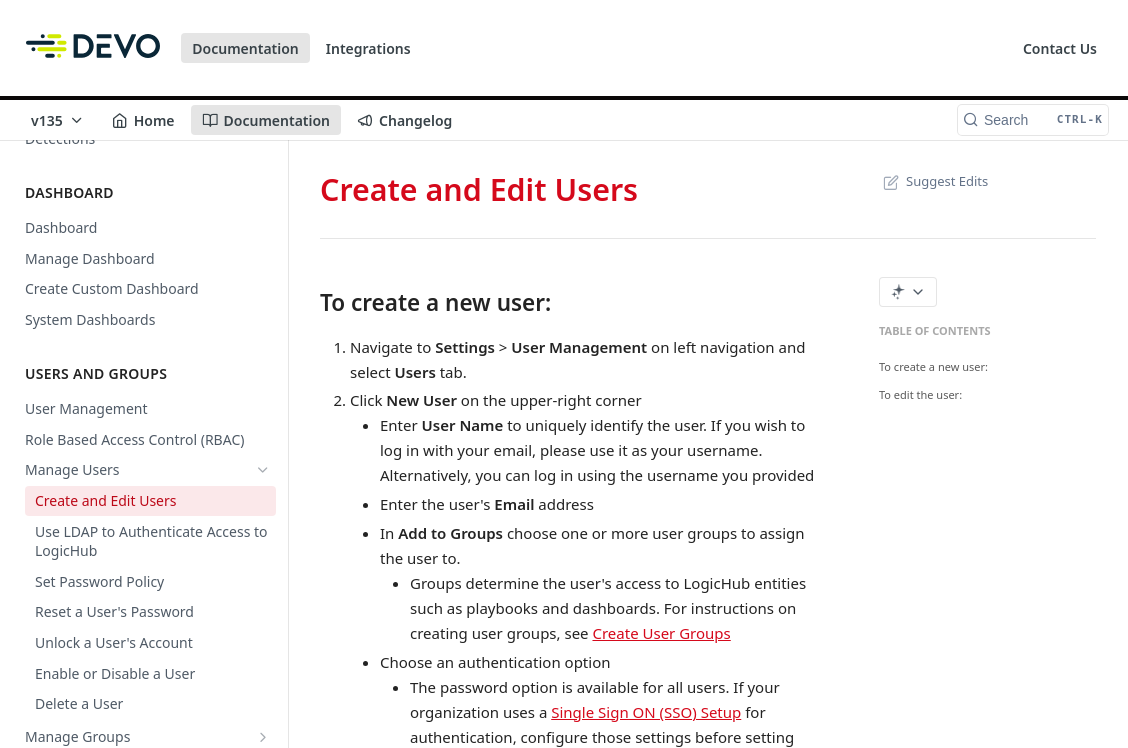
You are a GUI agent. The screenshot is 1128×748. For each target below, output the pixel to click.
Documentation (245, 48)
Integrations (368, 48)
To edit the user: (920, 394)
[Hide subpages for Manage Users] (263, 470)
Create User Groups (661, 633)
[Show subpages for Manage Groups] (263, 737)
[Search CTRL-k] (1033, 120)
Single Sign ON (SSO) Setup (646, 712)
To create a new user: (933, 366)
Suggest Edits (933, 181)
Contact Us (1060, 48)
